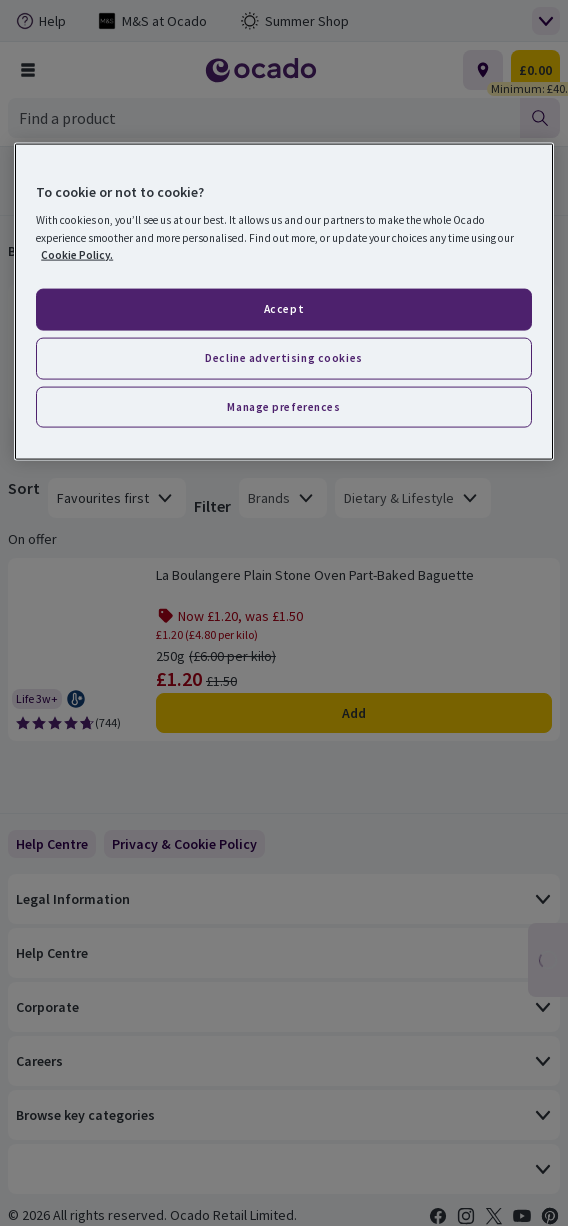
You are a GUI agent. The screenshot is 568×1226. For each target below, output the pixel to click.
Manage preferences (283, 406)
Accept (284, 308)
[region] (284, 301)
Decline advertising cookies (283, 357)
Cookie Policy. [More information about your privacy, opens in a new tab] (77, 254)
